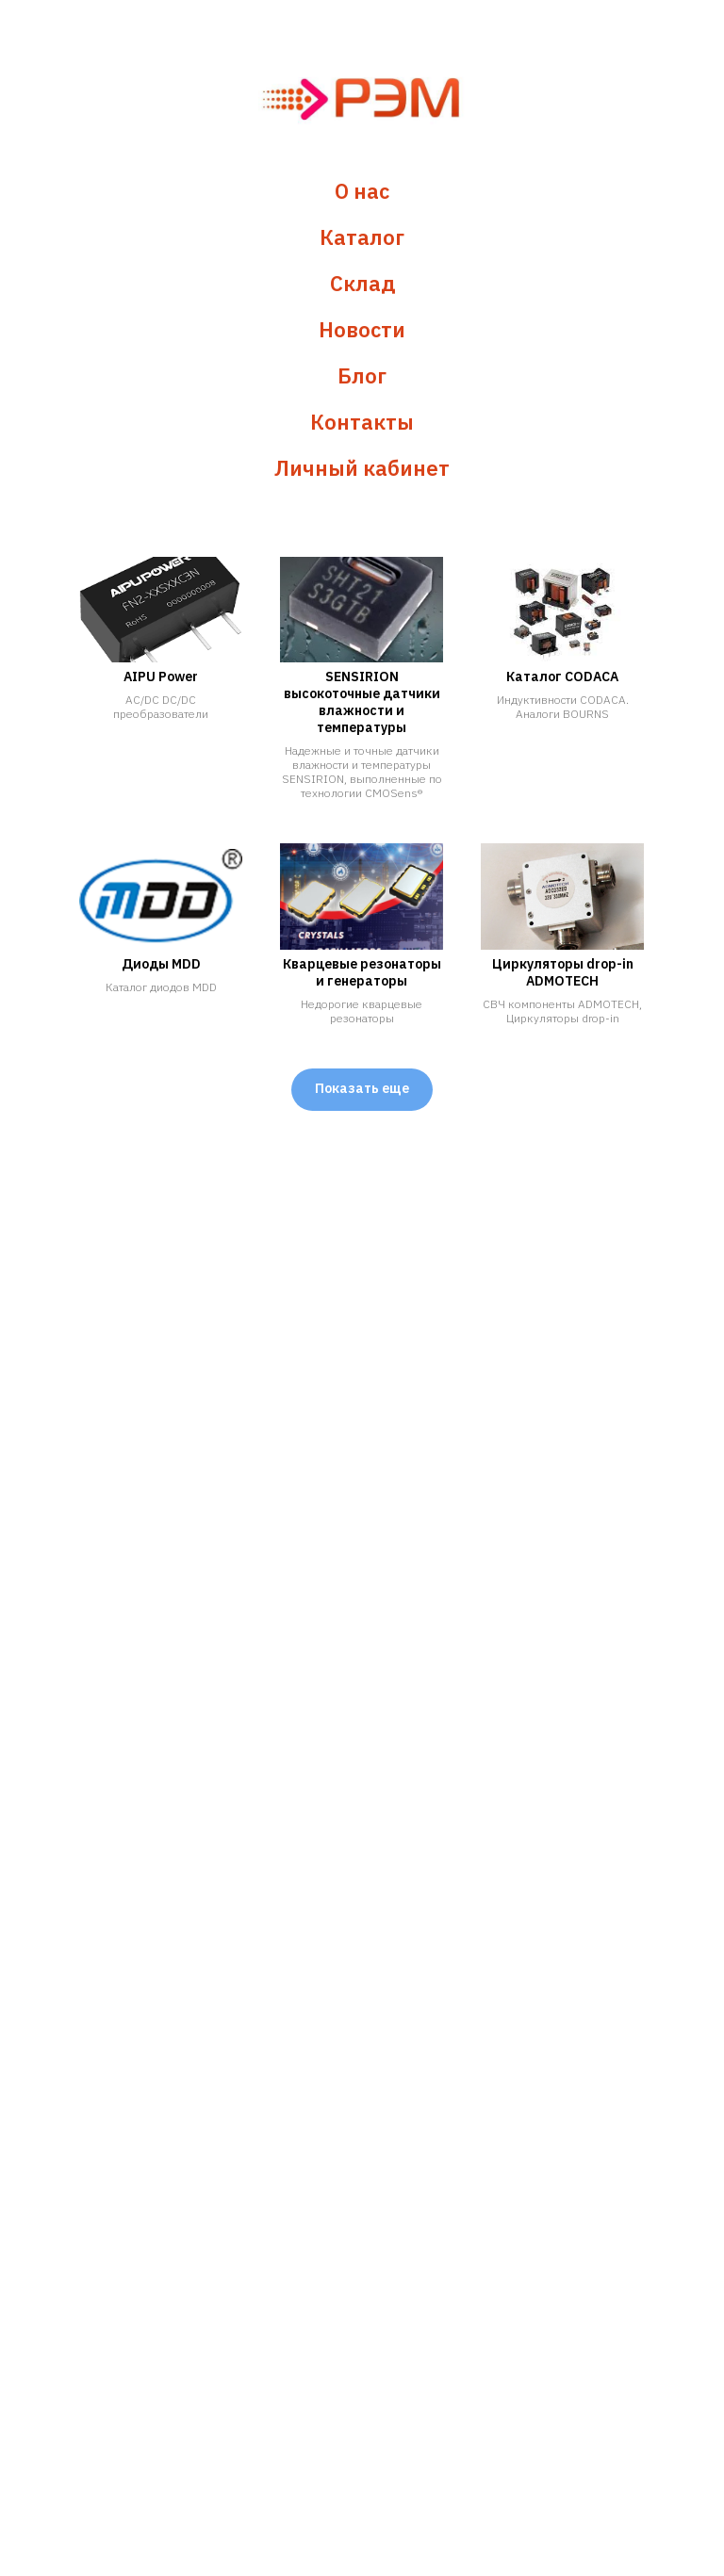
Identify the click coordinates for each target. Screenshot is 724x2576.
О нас (362, 190)
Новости (362, 329)
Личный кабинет (362, 467)
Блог (362, 375)
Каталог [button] (362, 237)
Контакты (362, 421)
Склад (362, 283)
